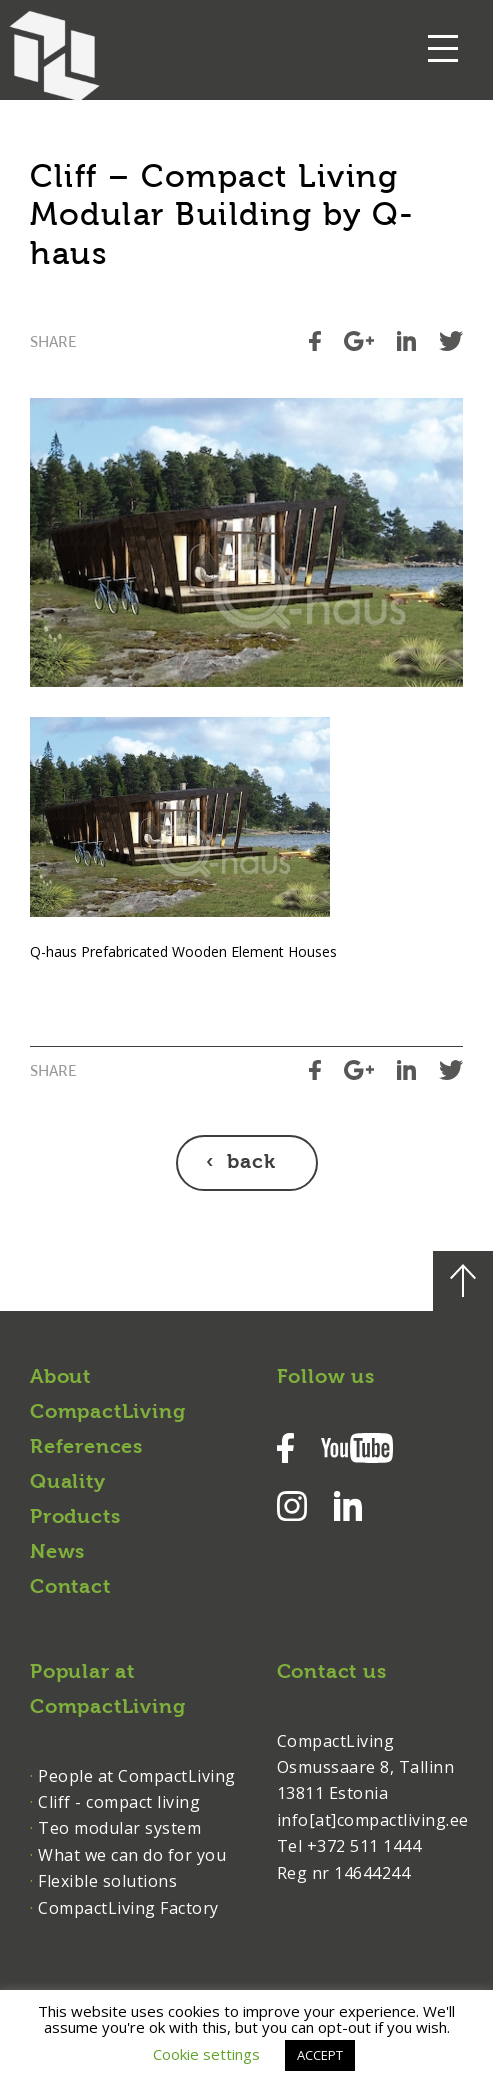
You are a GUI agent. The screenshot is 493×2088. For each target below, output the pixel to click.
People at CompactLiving (137, 1776)
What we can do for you (132, 1855)
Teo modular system (119, 1828)
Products (75, 1518)
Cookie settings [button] (206, 2054)
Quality (68, 1483)
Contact (70, 1588)
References (86, 1448)
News (57, 1553)
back (251, 1163)
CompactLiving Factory (128, 1908)
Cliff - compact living (119, 1802)
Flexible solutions (107, 1881)
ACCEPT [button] (320, 2055)
